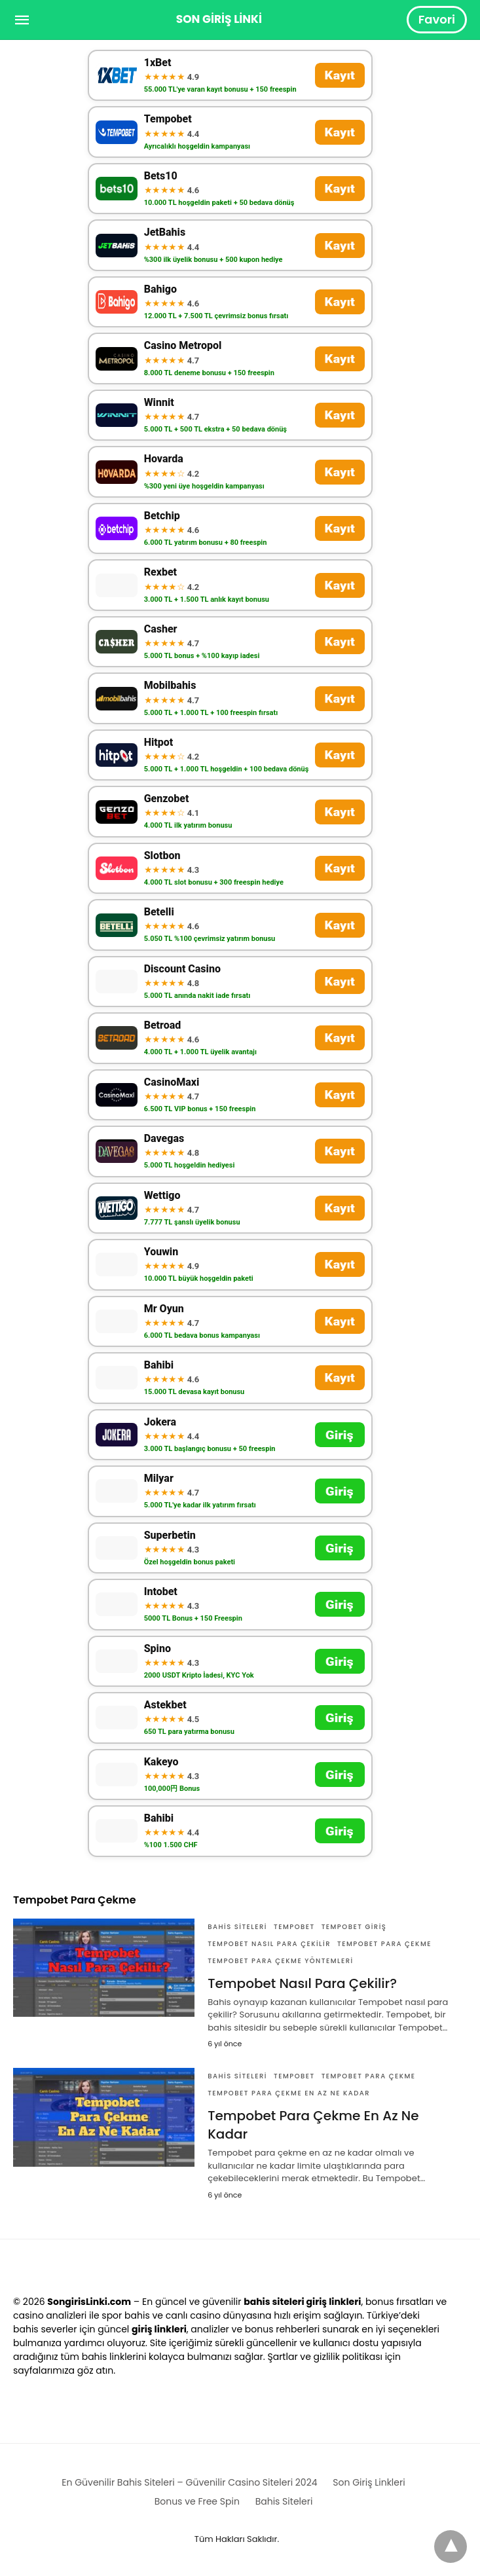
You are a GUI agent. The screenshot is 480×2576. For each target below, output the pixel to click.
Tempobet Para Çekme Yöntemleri (280, 1961)
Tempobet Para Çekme (384, 1944)
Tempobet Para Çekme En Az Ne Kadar (289, 2093)
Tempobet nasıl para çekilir (269, 1944)
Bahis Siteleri (237, 1927)
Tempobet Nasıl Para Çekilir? (302, 1983)
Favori (436, 19)
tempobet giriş (354, 1927)
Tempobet (294, 1927)
